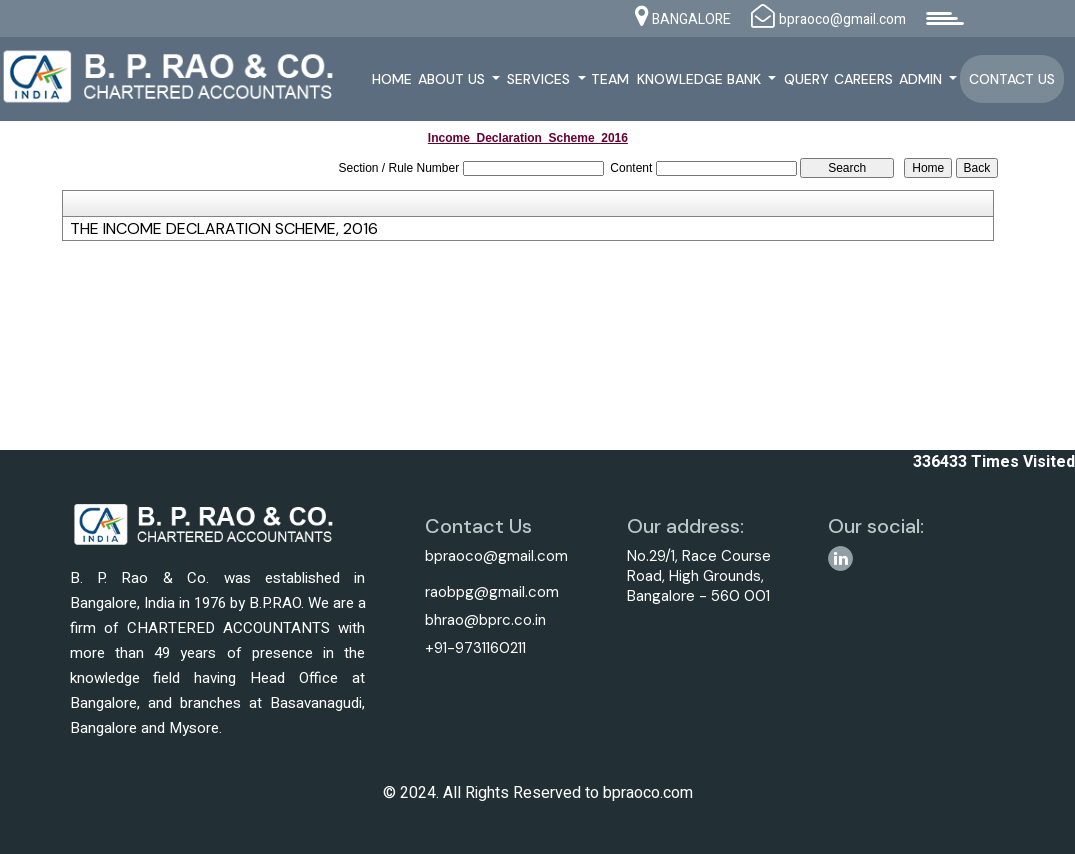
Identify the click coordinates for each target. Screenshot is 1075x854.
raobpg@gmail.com (492, 592)
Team (610, 79)
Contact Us (1012, 79)
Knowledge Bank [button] (701, 79)
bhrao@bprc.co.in (485, 620)
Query (806, 79)
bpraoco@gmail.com (496, 556)
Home (392, 79)
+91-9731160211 (475, 648)
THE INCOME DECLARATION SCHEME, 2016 (224, 229)
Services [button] (540, 79)
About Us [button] (453, 79)
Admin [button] (922, 79)
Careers (863, 79)
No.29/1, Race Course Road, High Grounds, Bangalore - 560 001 (699, 576)
